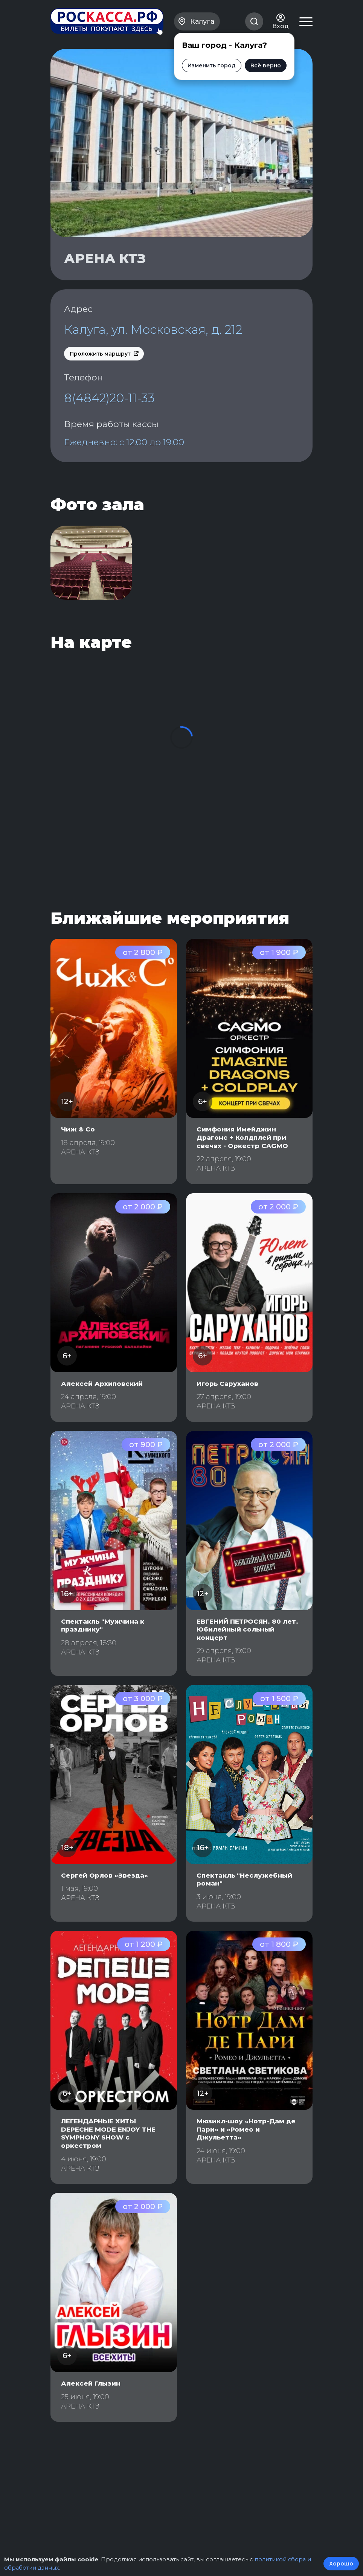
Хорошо (341, 2564)
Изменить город (212, 62)
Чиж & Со (79, 1154)
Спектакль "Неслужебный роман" (247, 1904)
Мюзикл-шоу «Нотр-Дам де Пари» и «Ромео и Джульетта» (249, 2153)
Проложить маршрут (104, 371)
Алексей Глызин (92, 2408)
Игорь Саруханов (230, 1408)
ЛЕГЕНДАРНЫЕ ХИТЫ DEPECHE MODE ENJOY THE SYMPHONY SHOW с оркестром (111, 2157)
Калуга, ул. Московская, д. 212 (146, 338)
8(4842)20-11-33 (110, 416)
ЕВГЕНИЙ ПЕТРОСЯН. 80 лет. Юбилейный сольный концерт (247, 1653)
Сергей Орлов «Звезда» (106, 1900)
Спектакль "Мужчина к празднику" (105, 1649)
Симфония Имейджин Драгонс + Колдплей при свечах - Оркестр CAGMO (244, 1162)
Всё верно (265, 62)
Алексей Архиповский (104, 1408)
